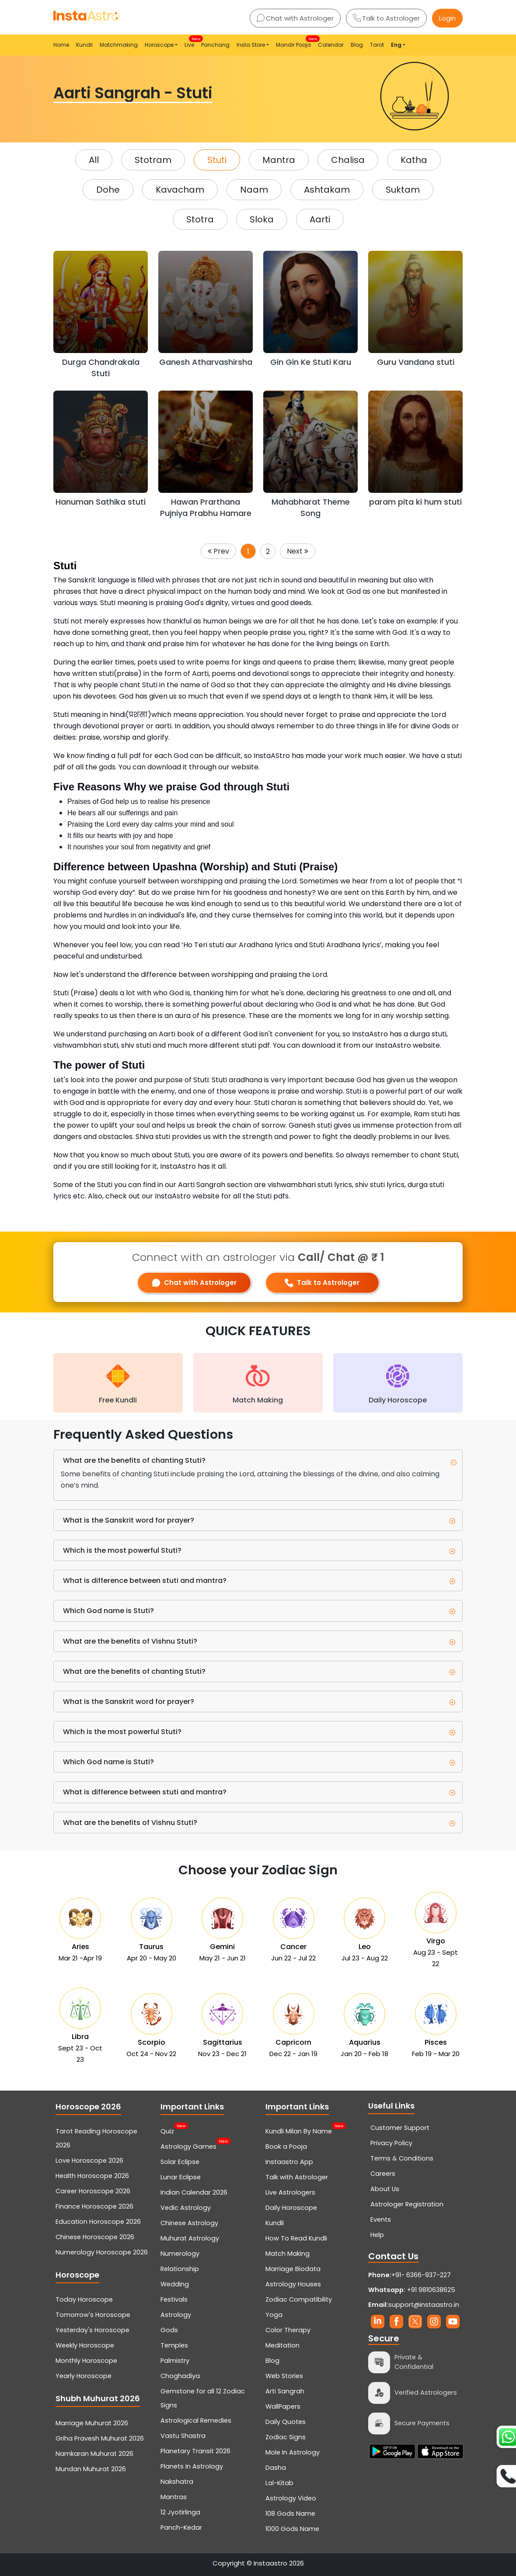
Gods (169, 2330)
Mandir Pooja (295, 42)
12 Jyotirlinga (180, 2512)
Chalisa (348, 160)
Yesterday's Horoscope (92, 2330)
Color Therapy (287, 2330)
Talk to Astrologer (386, 18)
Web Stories (284, 2376)
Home (61, 44)
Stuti (217, 160)
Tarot (377, 44)
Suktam (403, 190)
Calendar (331, 44)
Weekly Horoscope (85, 2345)
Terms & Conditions (401, 2158)
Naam (254, 190)
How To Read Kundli (296, 2238)
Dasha (275, 2467)
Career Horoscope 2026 (93, 2191)
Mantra (278, 160)
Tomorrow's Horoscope (93, 2314)
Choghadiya (180, 2376)
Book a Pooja (286, 2146)
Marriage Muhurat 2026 (92, 2423)
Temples (174, 2345)
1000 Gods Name (292, 2528)
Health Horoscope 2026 (92, 2175)
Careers (382, 2173)
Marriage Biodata (293, 2268)
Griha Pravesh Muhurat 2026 (100, 2438)
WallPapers (282, 2406)
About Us (384, 2189)
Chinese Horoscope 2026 (95, 2237)
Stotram (153, 160)
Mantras (173, 2497)
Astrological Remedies (195, 2420)
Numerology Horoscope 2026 (102, 2252)
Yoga (273, 2314)
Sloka (262, 219)
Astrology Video (290, 2498)
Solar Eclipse (179, 2161)
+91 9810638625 (411, 2289)
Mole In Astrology (292, 2452)
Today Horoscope (84, 2299)
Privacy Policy (391, 2143)
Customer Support (399, 2127)
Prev (218, 551)
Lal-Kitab (279, 2483)
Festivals (174, 2299)
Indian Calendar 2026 (193, 2192)
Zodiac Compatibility (298, 2299)
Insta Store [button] (251, 44)
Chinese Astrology (189, 2223)
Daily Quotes (285, 2421)
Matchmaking (119, 44)
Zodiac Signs (285, 2437)
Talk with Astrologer (296, 2177)
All (94, 160)
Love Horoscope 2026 (89, 2160)
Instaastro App (289, 2161)
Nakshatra (176, 2481)
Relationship (179, 2268)
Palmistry (174, 2360)
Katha (414, 160)
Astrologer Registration (406, 2204)
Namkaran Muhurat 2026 (94, 2453)
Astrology (175, 2314)
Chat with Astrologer (295, 18)
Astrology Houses (293, 2284)
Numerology (179, 2253)
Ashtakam (327, 190)
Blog (357, 44)
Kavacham (180, 190)
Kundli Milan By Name (298, 2130)
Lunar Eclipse (180, 2177)
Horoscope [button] (159, 44)
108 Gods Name (290, 2513)
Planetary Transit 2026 (195, 2451)
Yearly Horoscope (84, 2376)
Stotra (200, 219)
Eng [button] (396, 44)
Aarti (320, 219)
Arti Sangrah (284, 2391)
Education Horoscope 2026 (98, 2221)
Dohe (108, 190)
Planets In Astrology (191, 2466)
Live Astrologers (290, 2192)
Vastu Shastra (183, 2435)
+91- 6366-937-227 (421, 2275)
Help (377, 2234)
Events (380, 2219)
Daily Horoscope (291, 2207)
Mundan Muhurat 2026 (91, 2469)
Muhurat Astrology (189, 2238)
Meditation (282, 2345)
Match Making (287, 2253)
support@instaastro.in (423, 2304)
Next (297, 551)
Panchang (215, 44)
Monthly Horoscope (86, 2360)
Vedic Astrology (185, 2207)
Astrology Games (188, 2145)
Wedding (174, 2284)
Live (191, 42)
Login (447, 18)
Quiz (167, 2130)
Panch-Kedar (181, 2527)
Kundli (84, 44)
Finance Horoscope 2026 (94, 2206)
